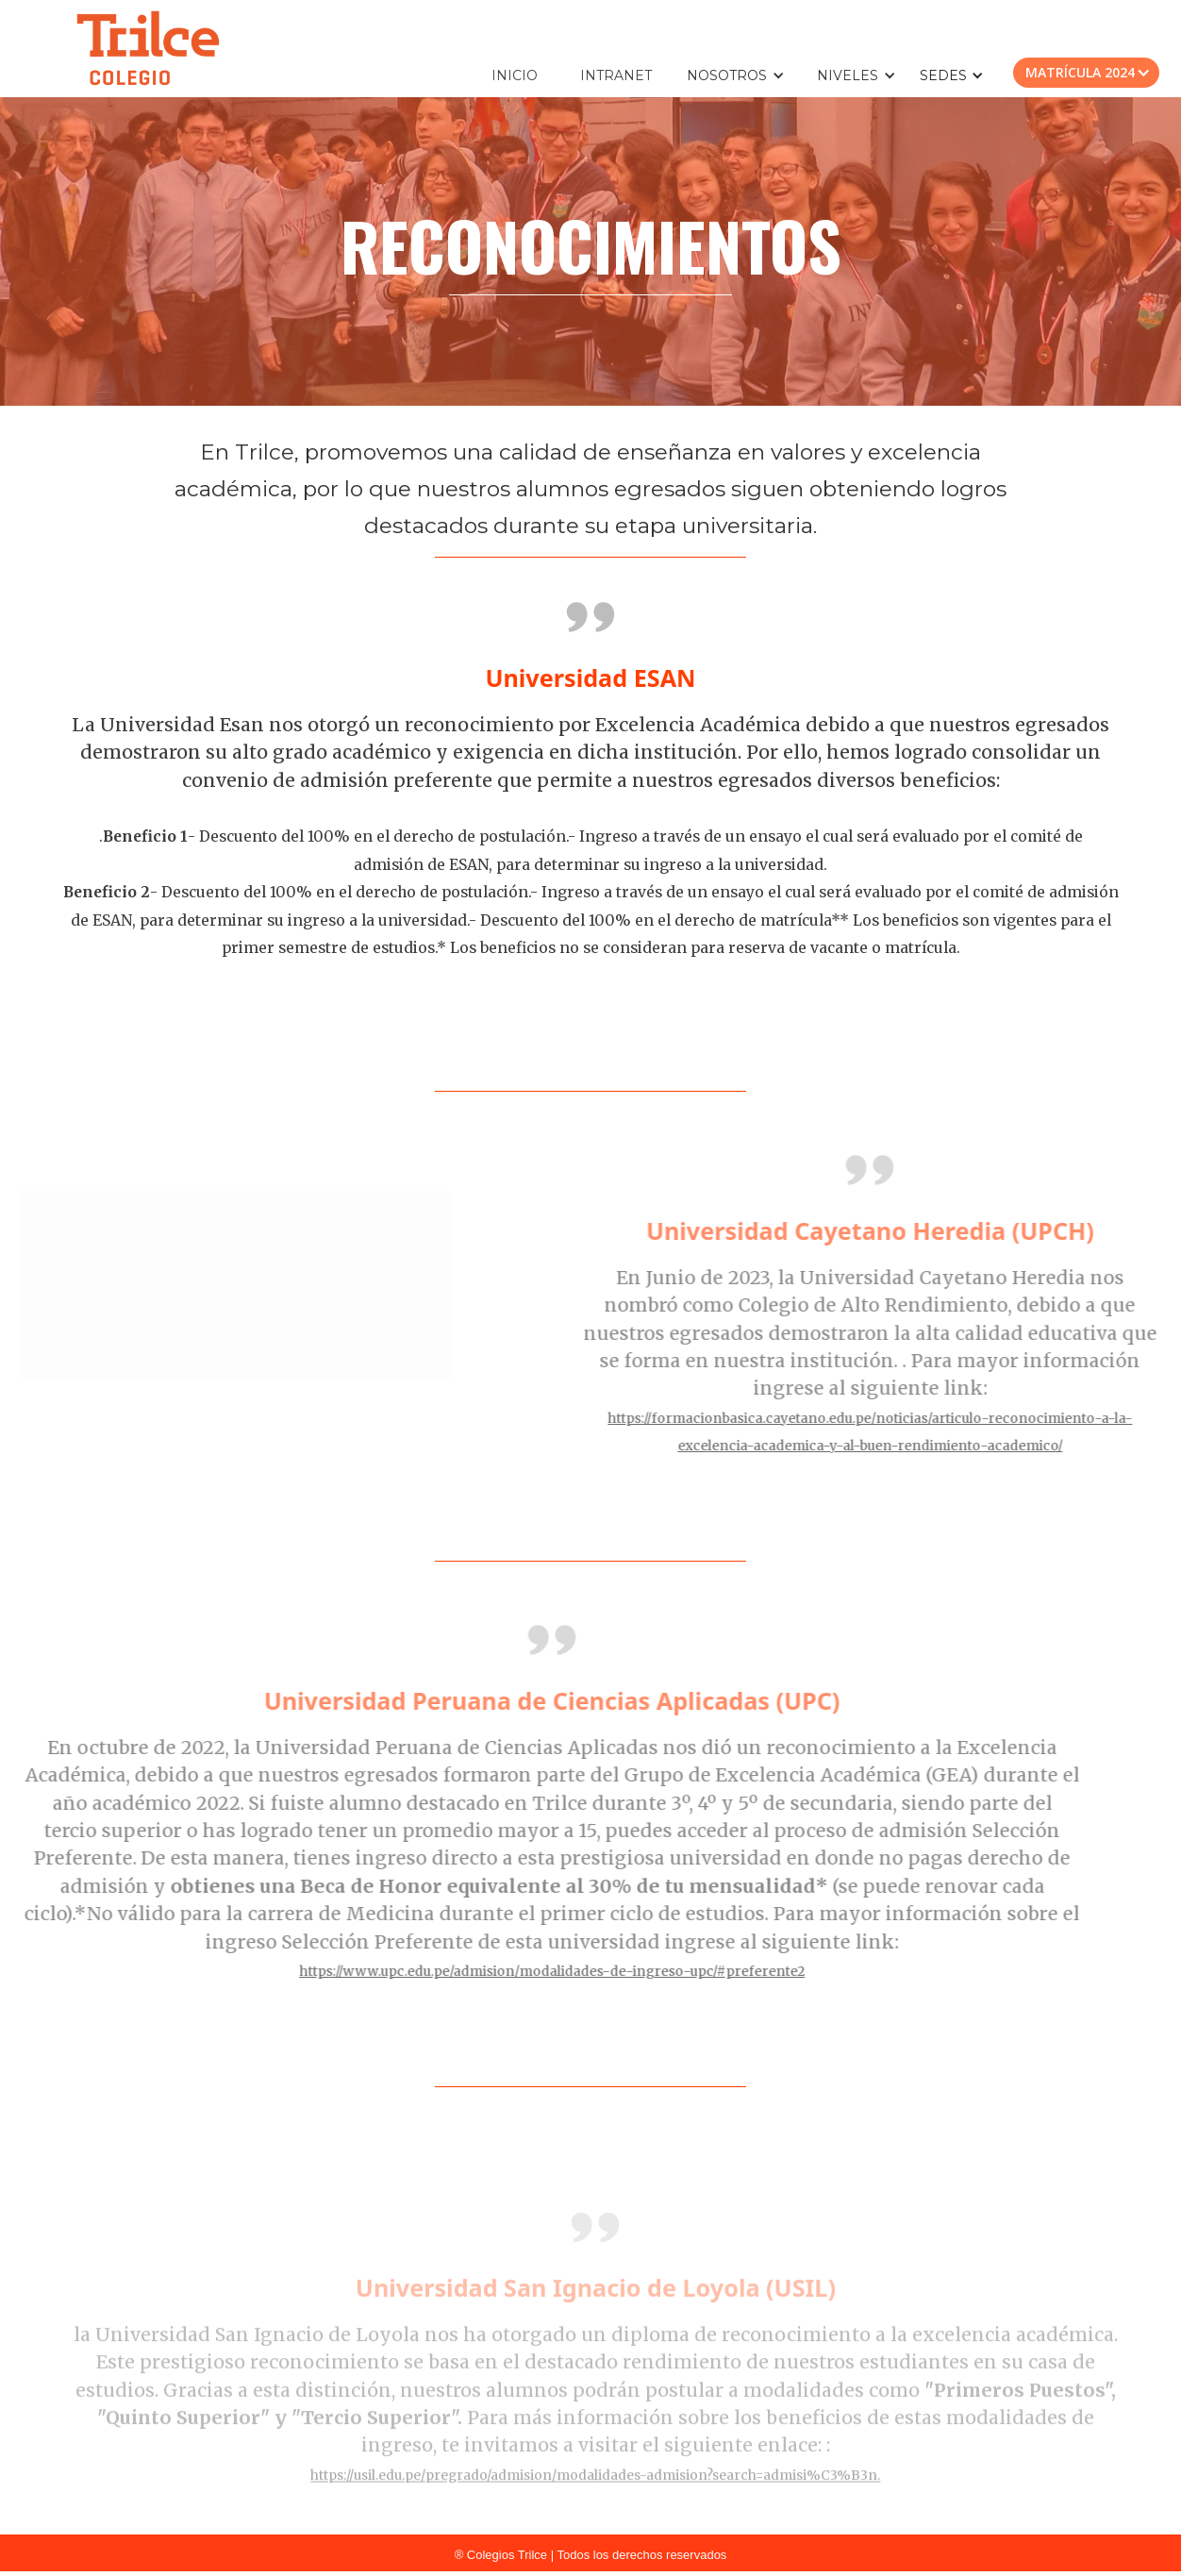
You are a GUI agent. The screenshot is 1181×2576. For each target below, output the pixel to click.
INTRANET (616, 75)
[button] (745, 75)
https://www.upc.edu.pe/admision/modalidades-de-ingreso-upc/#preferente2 (508, 1971)
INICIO (514, 75)
